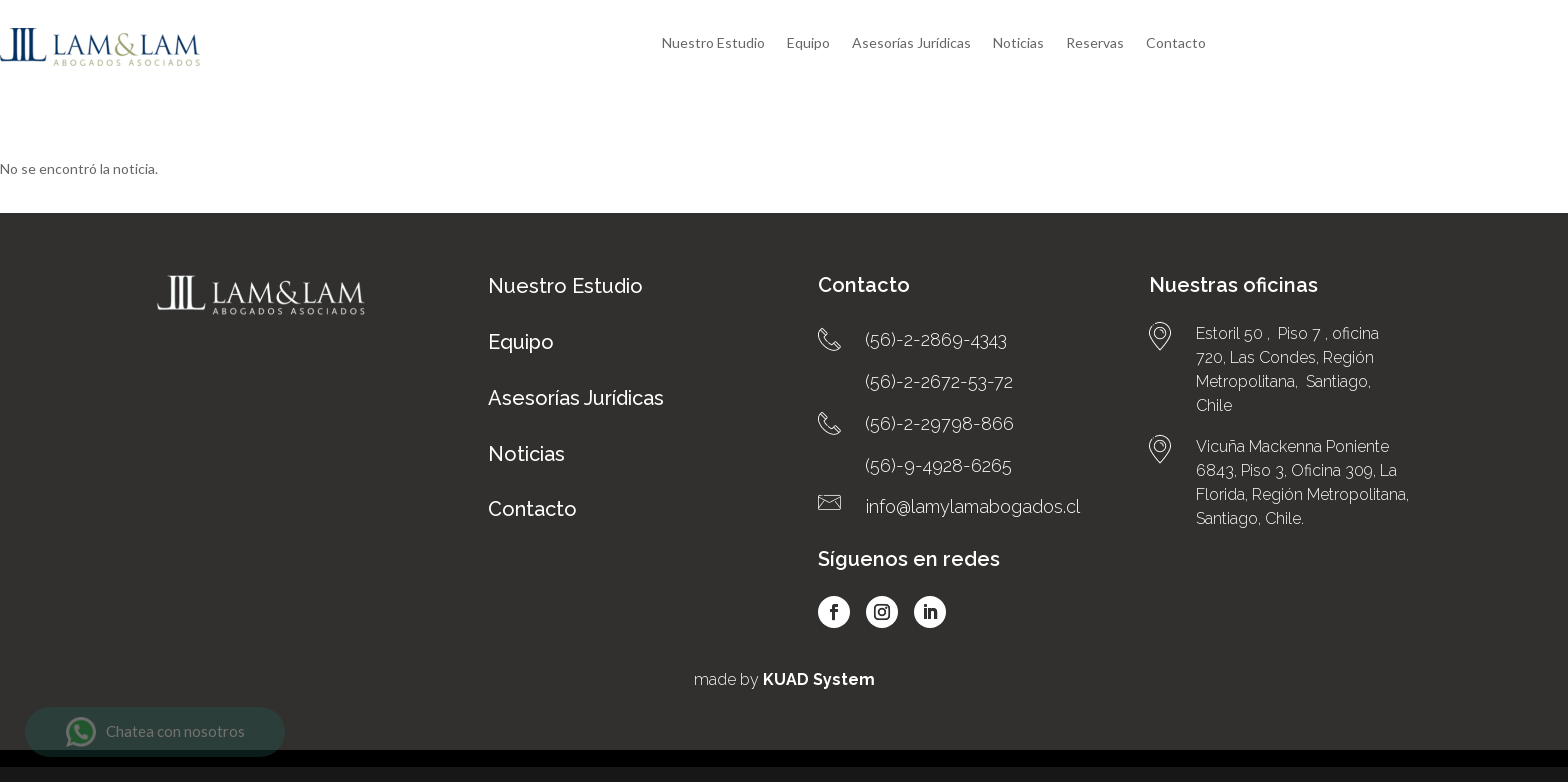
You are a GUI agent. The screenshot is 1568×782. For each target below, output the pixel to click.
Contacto (1176, 43)
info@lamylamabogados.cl (973, 477)
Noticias (1018, 43)
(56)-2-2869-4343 (936, 310)
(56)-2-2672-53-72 (939, 352)
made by (784, 650)
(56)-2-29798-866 (939, 394)
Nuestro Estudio (713, 43)
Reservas (1095, 43)
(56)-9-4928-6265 (938, 436)
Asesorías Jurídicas (911, 43)
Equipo (808, 43)
